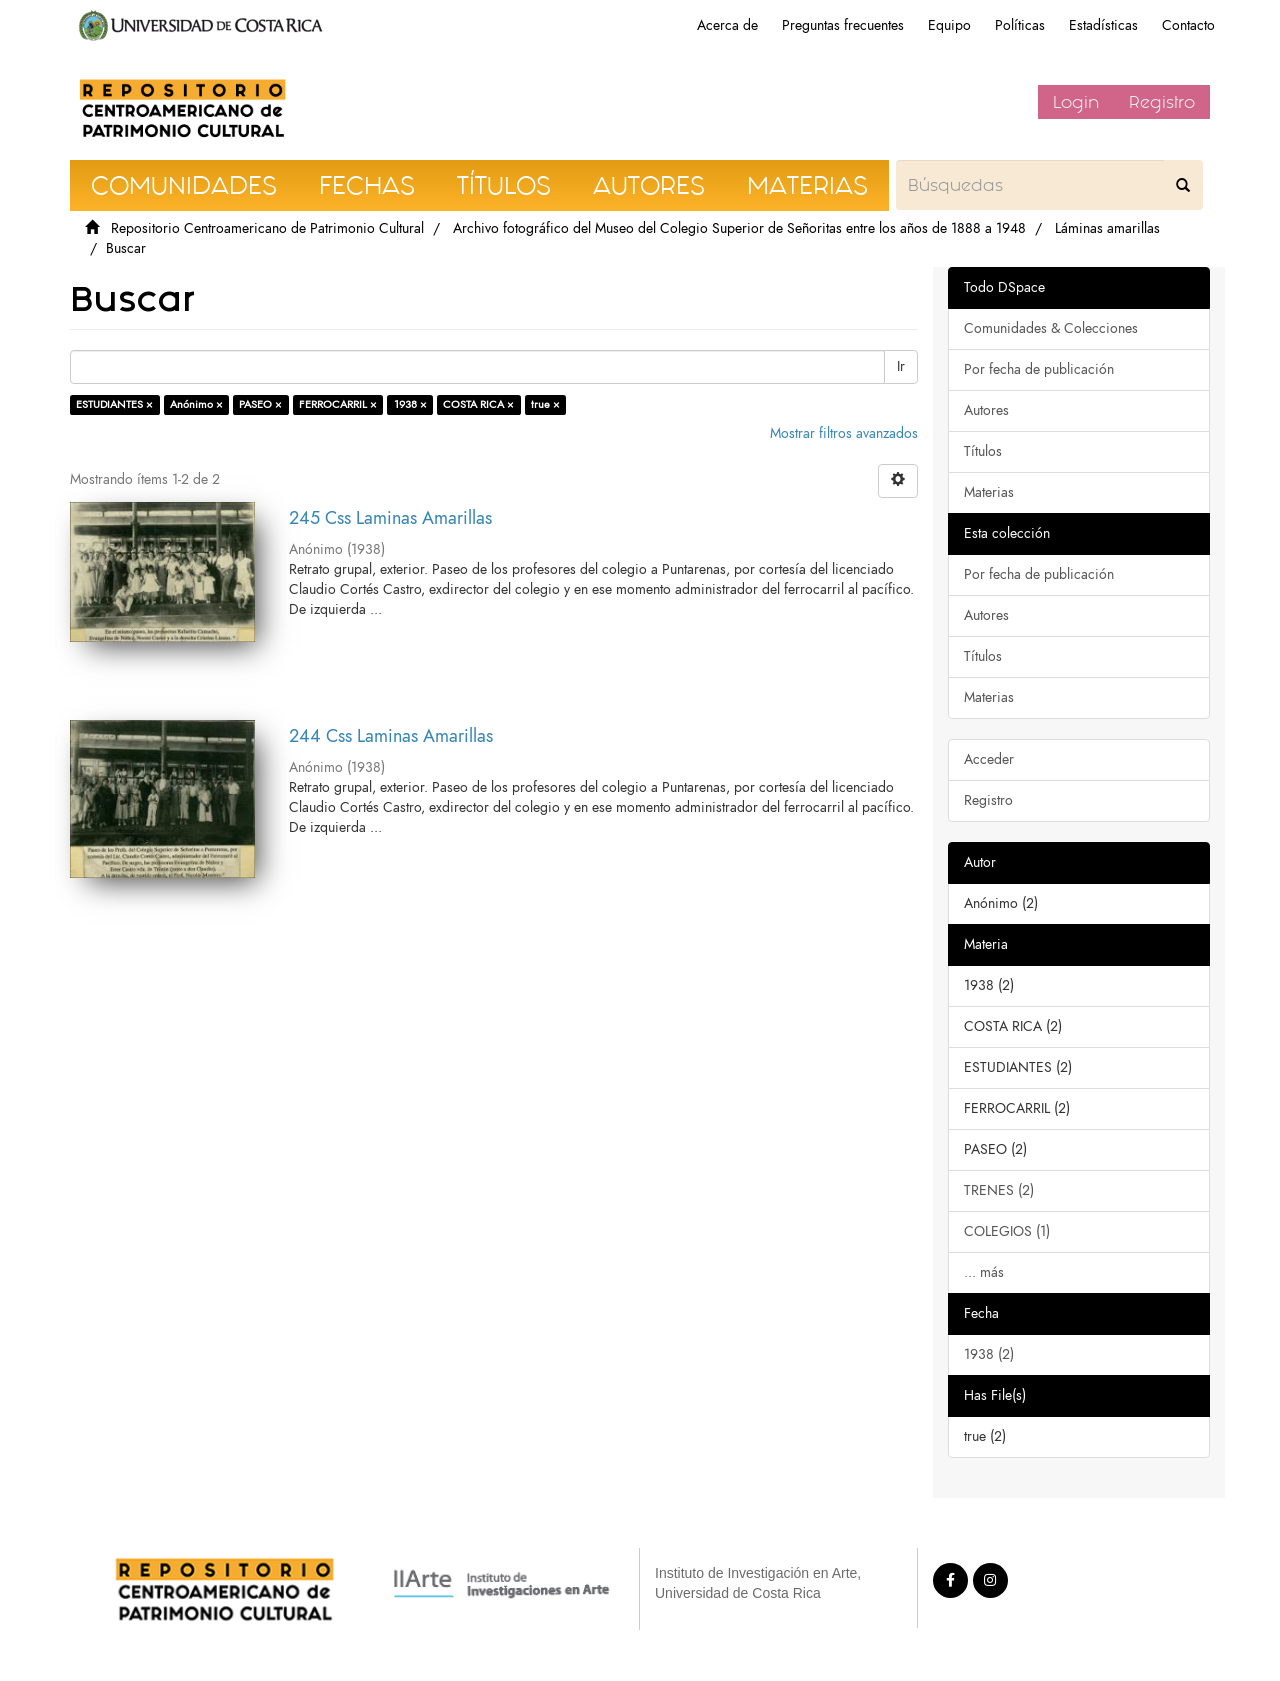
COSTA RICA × (478, 404)
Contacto (1188, 25)
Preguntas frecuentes (843, 25)
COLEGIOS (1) (1007, 1231)
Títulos (983, 451)
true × (545, 404)
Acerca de (727, 25)
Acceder (989, 759)
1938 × (410, 404)
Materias (989, 492)
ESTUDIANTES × (114, 404)
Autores (986, 410)
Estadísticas (1103, 25)
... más (984, 1272)
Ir (901, 366)
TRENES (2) (999, 1190)
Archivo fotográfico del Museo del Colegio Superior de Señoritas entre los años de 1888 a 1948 (739, 228)
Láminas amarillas (1107, 228)
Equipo (949, 25)
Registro (1162, 102)
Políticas (1020, 25)
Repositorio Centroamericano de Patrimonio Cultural (267, 228)
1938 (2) (989, 1354)
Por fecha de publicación (1039, 369)
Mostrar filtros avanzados (844, 433)
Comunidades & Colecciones (1051, 328)
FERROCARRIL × (338, 404)
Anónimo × (196, 404)
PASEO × (260, 404)
